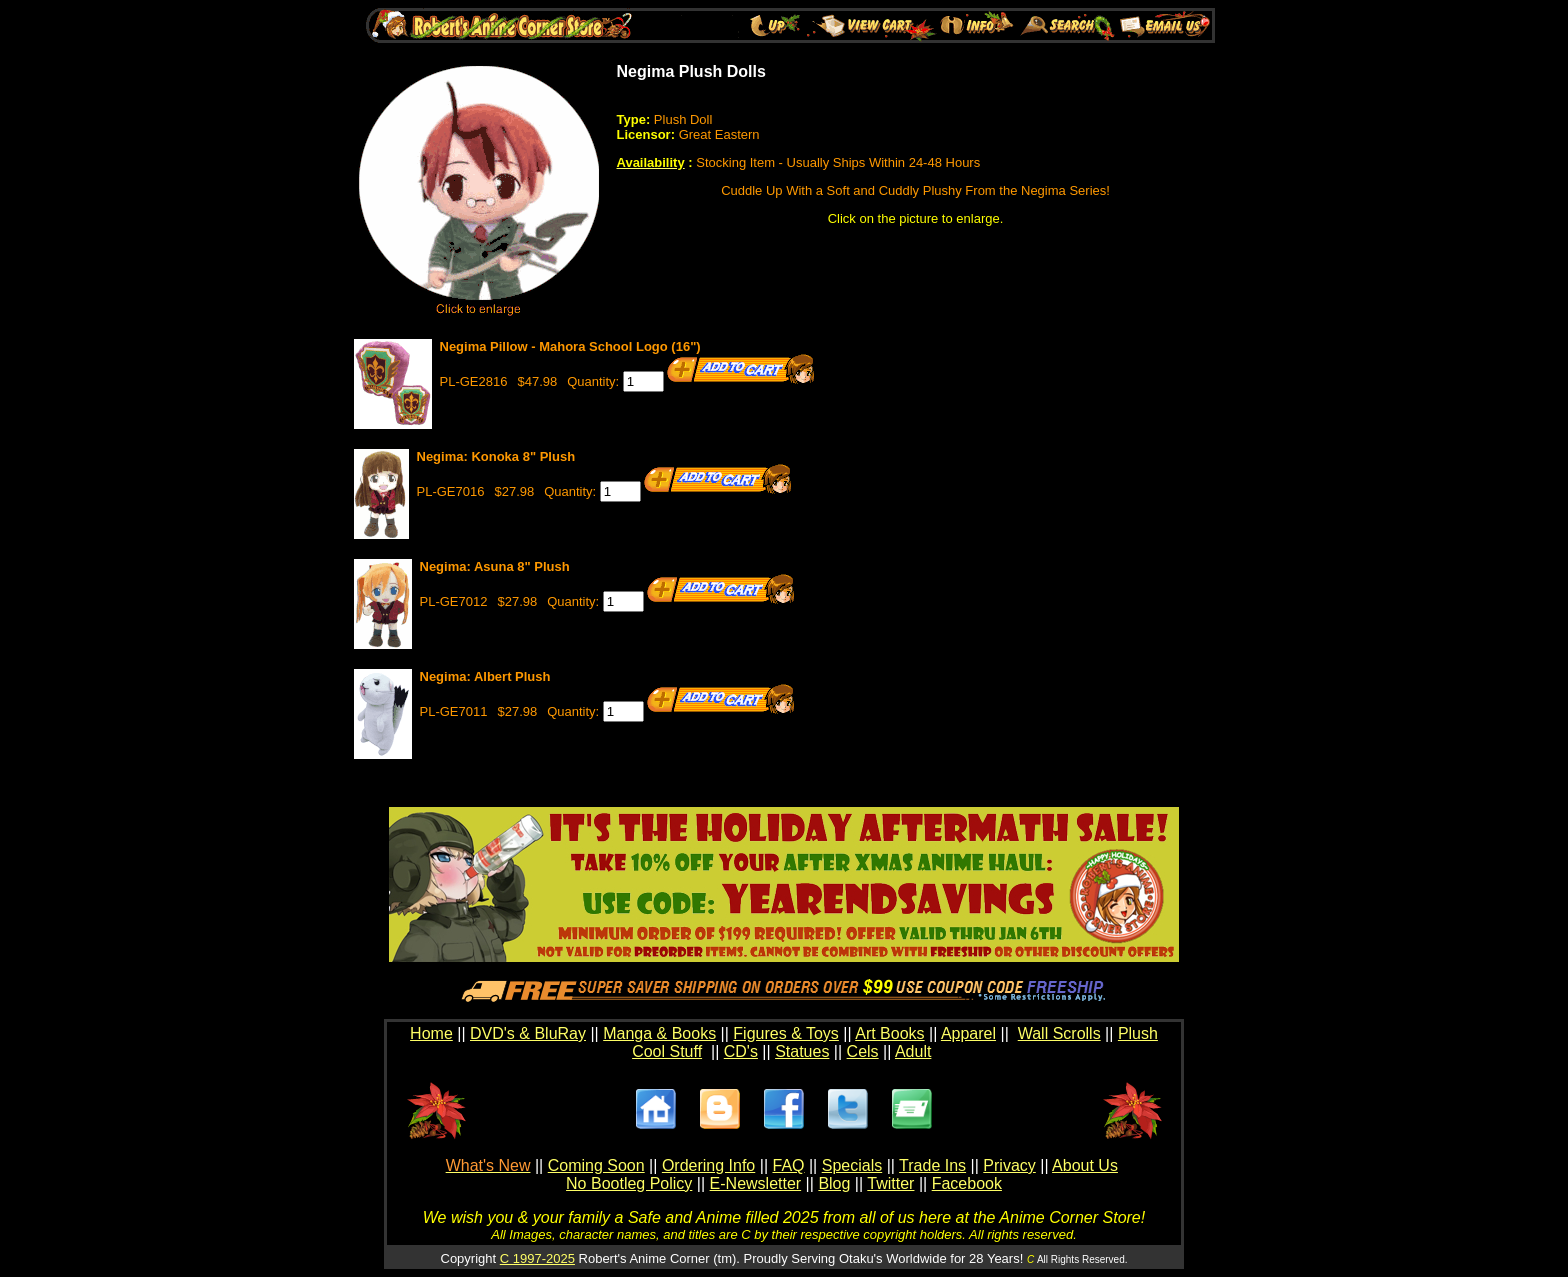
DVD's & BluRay (528, 1033)
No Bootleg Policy (629, 1183)
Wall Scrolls (1059, 1033)
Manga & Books (659, 1033)
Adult (913, 1051)
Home (431, 1033)
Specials (852, 1165)
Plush (1138, 1033)
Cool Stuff (667, 1051)
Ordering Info (708, 1165)
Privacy (1009, 1165)
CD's (741, 1051)
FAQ (788, 1165)
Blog (834, 1183)
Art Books (889, 1033)
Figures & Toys (786, 1033)
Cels (863, 1051)
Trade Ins (932, 1165)
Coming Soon (596, 1165)
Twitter (890, 1183)
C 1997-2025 (537, 1258)
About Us (1085, 1165)
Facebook (967, 1183)
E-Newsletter (756, 1183)
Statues (802, 1051)
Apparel (968, 1033)
